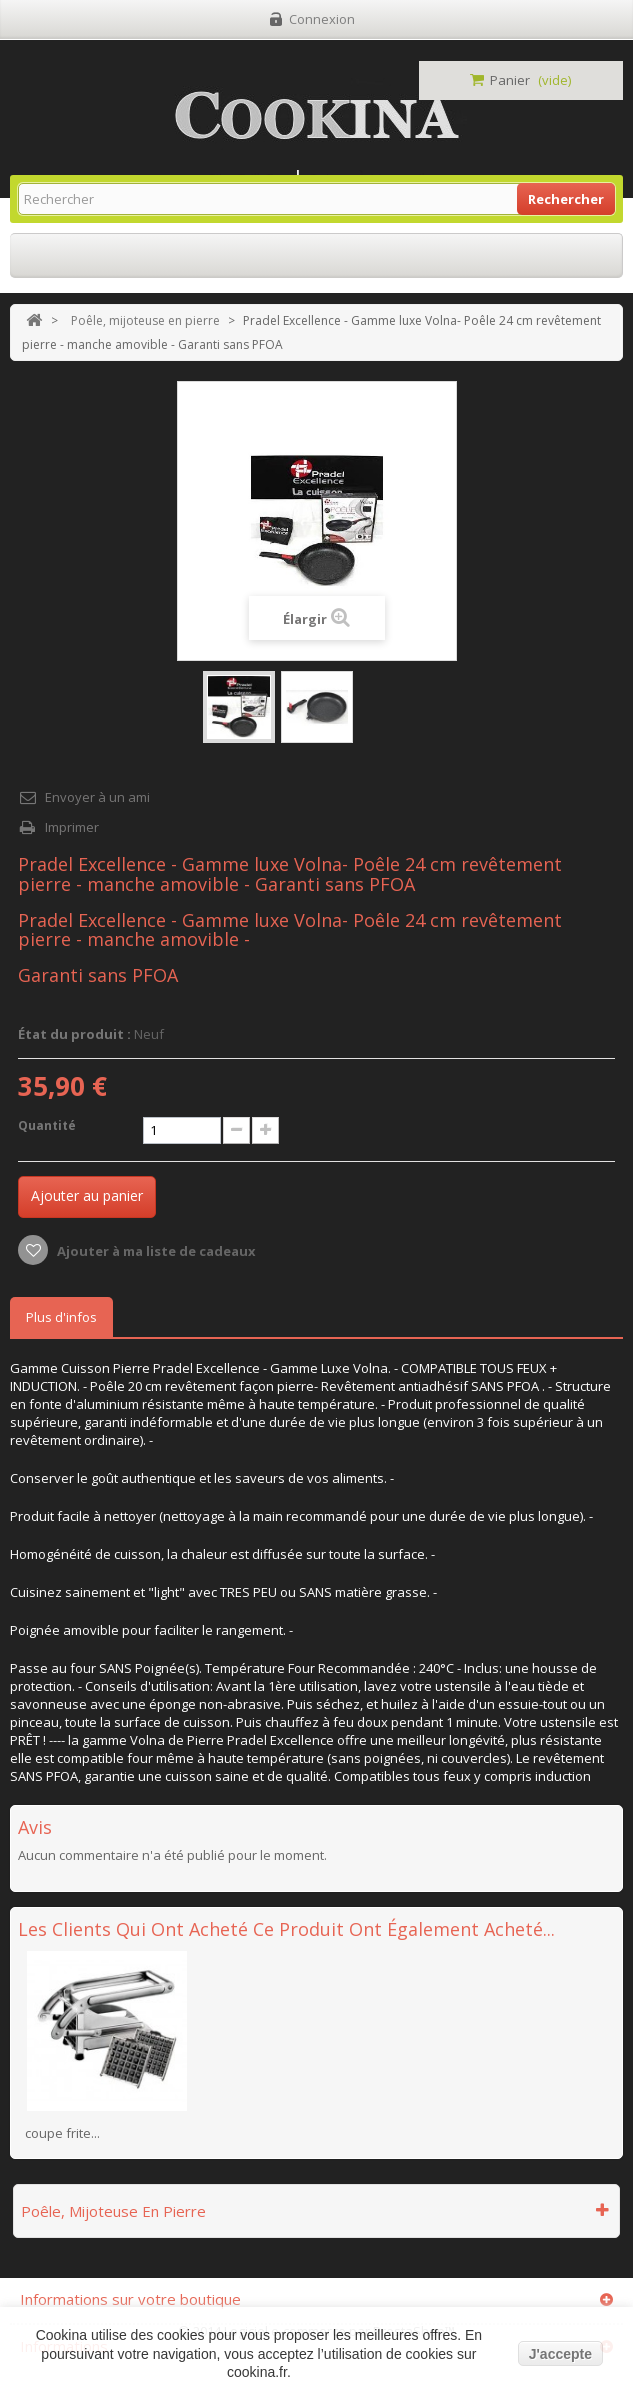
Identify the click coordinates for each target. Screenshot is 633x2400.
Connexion (322, 19)
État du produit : (74, 1034)
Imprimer (72, 827)
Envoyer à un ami (97, 797)
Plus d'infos (61, 1317)
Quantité (47, 1125)
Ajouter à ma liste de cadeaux (155, 1251)
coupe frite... (62, 2133)
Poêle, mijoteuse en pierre (145, 320)
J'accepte (560, 2354)
